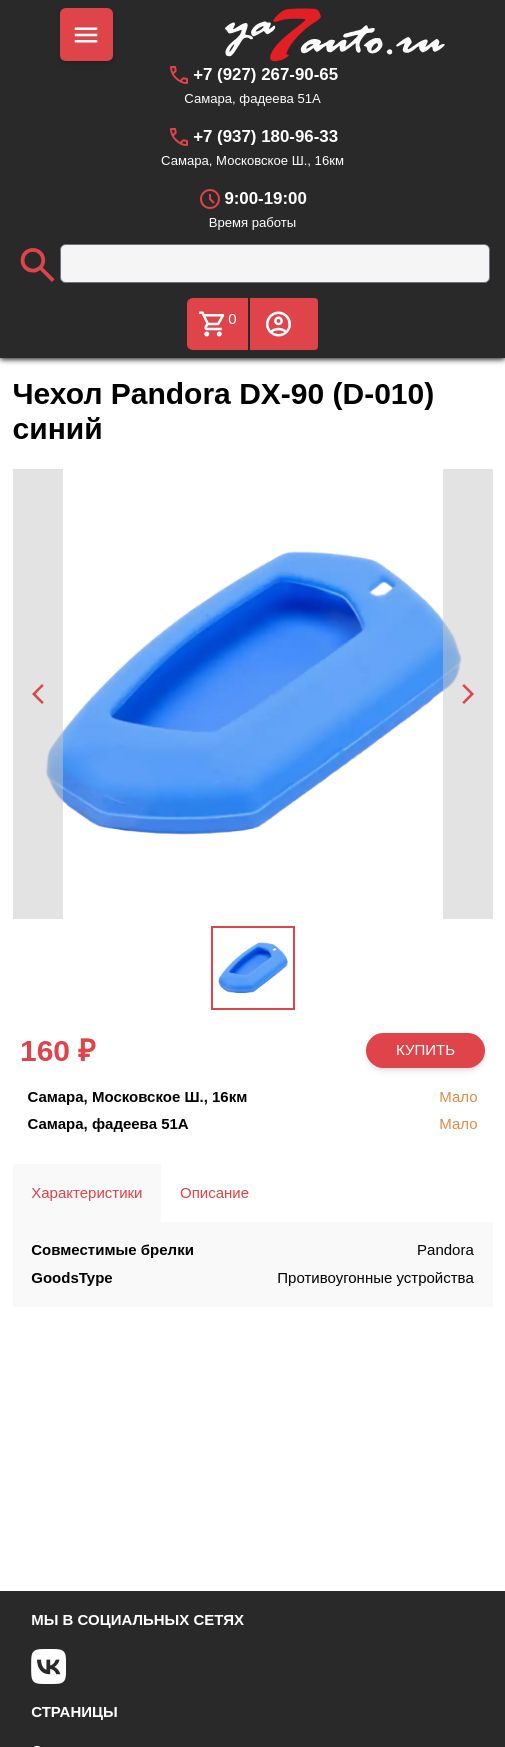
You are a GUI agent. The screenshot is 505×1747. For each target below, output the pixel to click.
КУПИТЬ (425, 1049)
